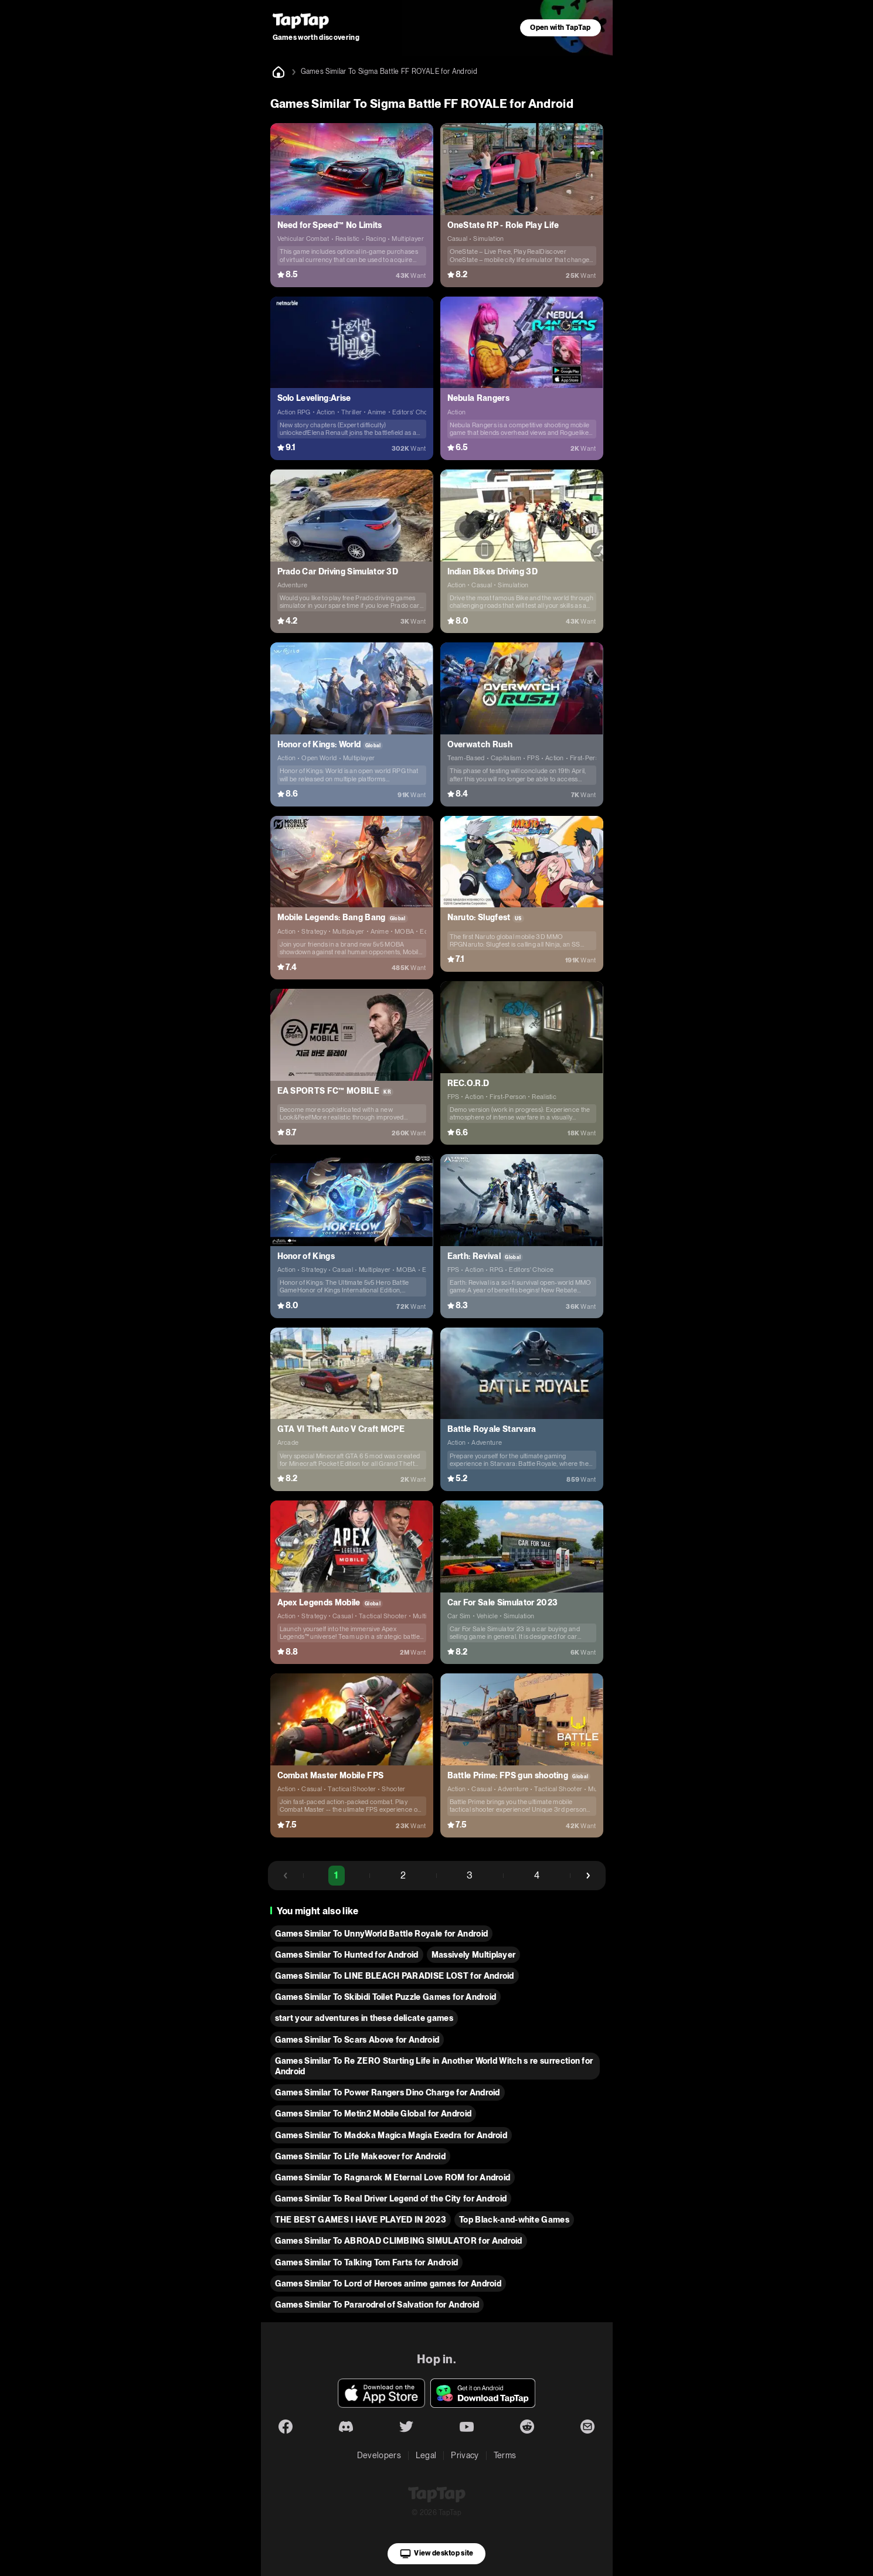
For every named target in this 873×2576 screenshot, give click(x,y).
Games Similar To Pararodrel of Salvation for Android (377, 2304)
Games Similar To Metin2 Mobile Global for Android (373, 2113)
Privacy (464, 2455)
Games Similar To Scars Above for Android (357, 2039)
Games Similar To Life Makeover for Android (360, 2156)
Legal (426, 2455)
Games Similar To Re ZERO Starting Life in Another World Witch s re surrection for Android (434, 2066)
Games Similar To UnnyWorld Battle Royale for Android (381, 1933)
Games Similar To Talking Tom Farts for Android (366, 2262)
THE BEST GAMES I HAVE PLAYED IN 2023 (361, 2219)
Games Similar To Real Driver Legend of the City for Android (391, 2198)
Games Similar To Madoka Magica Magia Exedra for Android (391, 2135)
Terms (505, 2455)
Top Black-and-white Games (514, 2219)
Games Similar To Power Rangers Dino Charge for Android (387, 2092)
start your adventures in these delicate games (364, 2018)
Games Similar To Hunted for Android (347, 1954)
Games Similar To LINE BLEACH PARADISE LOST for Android (394, 1976)
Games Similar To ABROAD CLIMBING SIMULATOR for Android (398, 2240)
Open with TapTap (560, 27)
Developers (379, 2455)
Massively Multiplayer (474, 1954)
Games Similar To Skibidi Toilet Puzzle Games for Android (386, 1997)
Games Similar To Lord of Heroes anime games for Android (388, 2283)
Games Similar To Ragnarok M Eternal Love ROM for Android (393, 2177)
